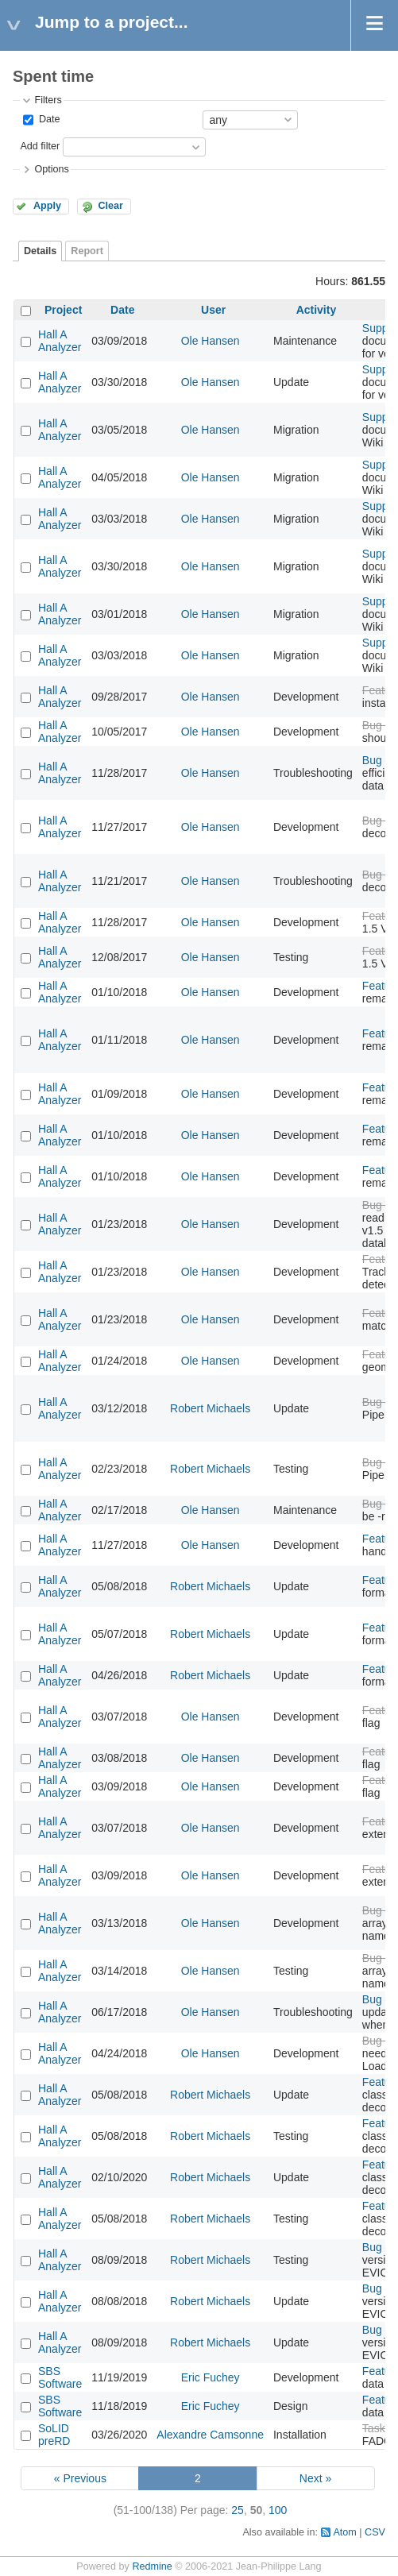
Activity (316, 309)
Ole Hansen (210, 340)
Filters (47, 100)
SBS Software (60, 2377)
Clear (110, 205)
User (213, 309)
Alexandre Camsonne (210, 2434)
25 (237, 2510)
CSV (375, 2532)
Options (51, 169)
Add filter (40, 146)
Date (48, 119)
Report (87, 251)
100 (278, 2510)
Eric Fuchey (210, 2377)
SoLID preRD (54, 2434)
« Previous (80, 2478)
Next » (315, 2478)
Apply (47, 205)
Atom (344, 2532)
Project (63, 309)
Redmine (152, 2566)
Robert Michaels (210, 1408)
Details (40, 251)
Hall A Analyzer (59, 340)
